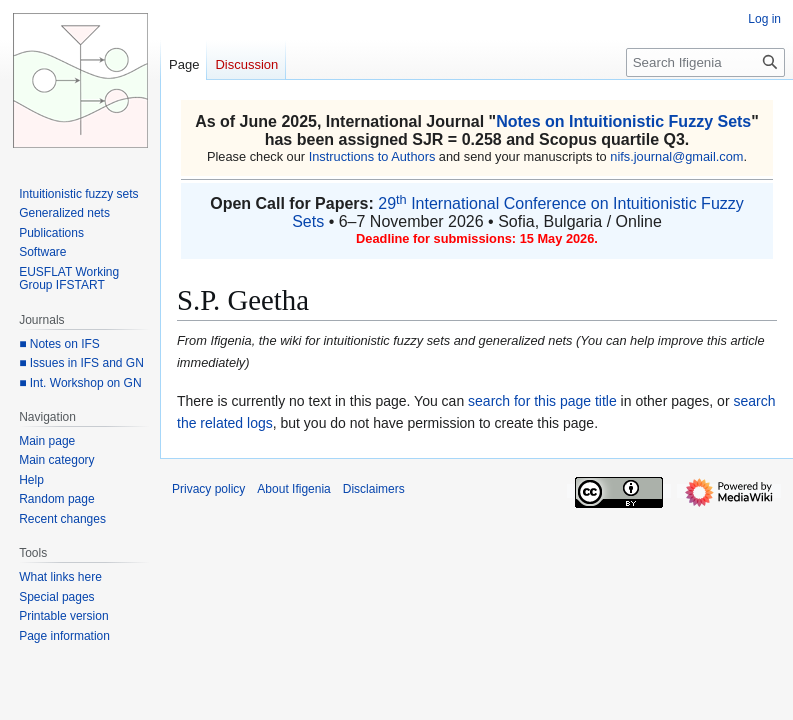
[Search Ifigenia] (705, 62)
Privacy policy (208, 489)
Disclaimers (374, 489)
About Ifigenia (293, 489)
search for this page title (542, 401)
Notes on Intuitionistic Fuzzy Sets (623, 121)
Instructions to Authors (372, 156)
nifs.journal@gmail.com (676, 156)
